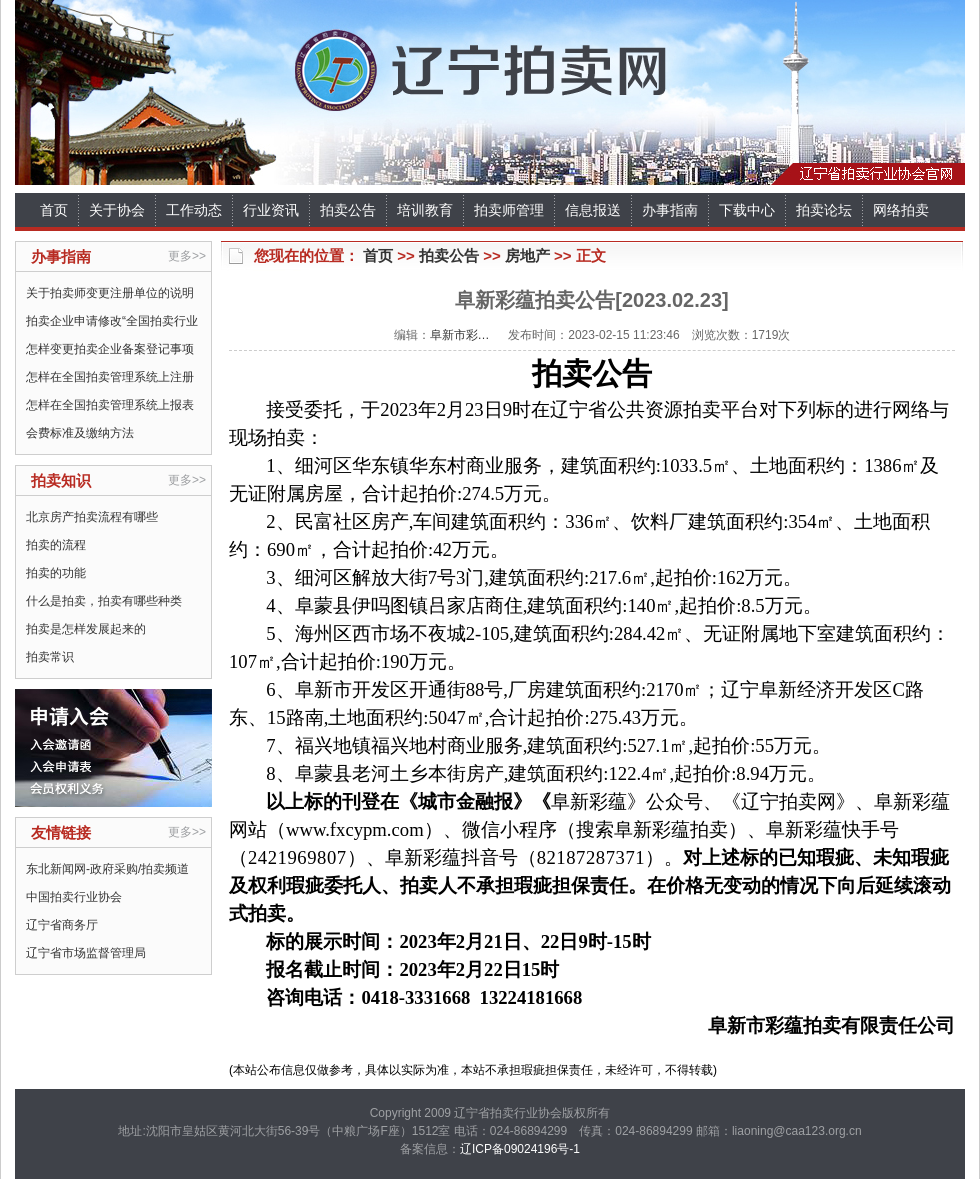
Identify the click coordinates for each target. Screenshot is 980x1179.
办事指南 (670, 210)
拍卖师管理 (509, 210)
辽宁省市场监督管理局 (86, 953)
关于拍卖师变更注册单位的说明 (110, 293)
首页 (54, 210)
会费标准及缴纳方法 (80, 433)
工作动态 (194, 210)
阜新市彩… (460, 335)
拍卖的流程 (56, 545)
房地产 (527, 255)
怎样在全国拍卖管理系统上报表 (110, 405)
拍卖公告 (348, 210)
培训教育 (425, 210)
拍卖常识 (50, 657)
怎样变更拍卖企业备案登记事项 (110, 349)
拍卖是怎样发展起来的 (86, 629)
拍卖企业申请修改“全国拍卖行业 (112, 321)
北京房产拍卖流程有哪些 (92, 517)
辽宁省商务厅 (62, 925)
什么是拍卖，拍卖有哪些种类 (104, 601)
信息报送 (593, 210)
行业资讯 (271, 210)
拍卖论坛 (824, 210)
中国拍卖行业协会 (74, 897)
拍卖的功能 (56, 573)
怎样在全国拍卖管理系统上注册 (110, 377)
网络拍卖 (901, 210)
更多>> (187, 256)
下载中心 (747, 210)
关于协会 (117, 210)
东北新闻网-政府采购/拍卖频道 (107, 869)
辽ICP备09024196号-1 (520, 1149)
